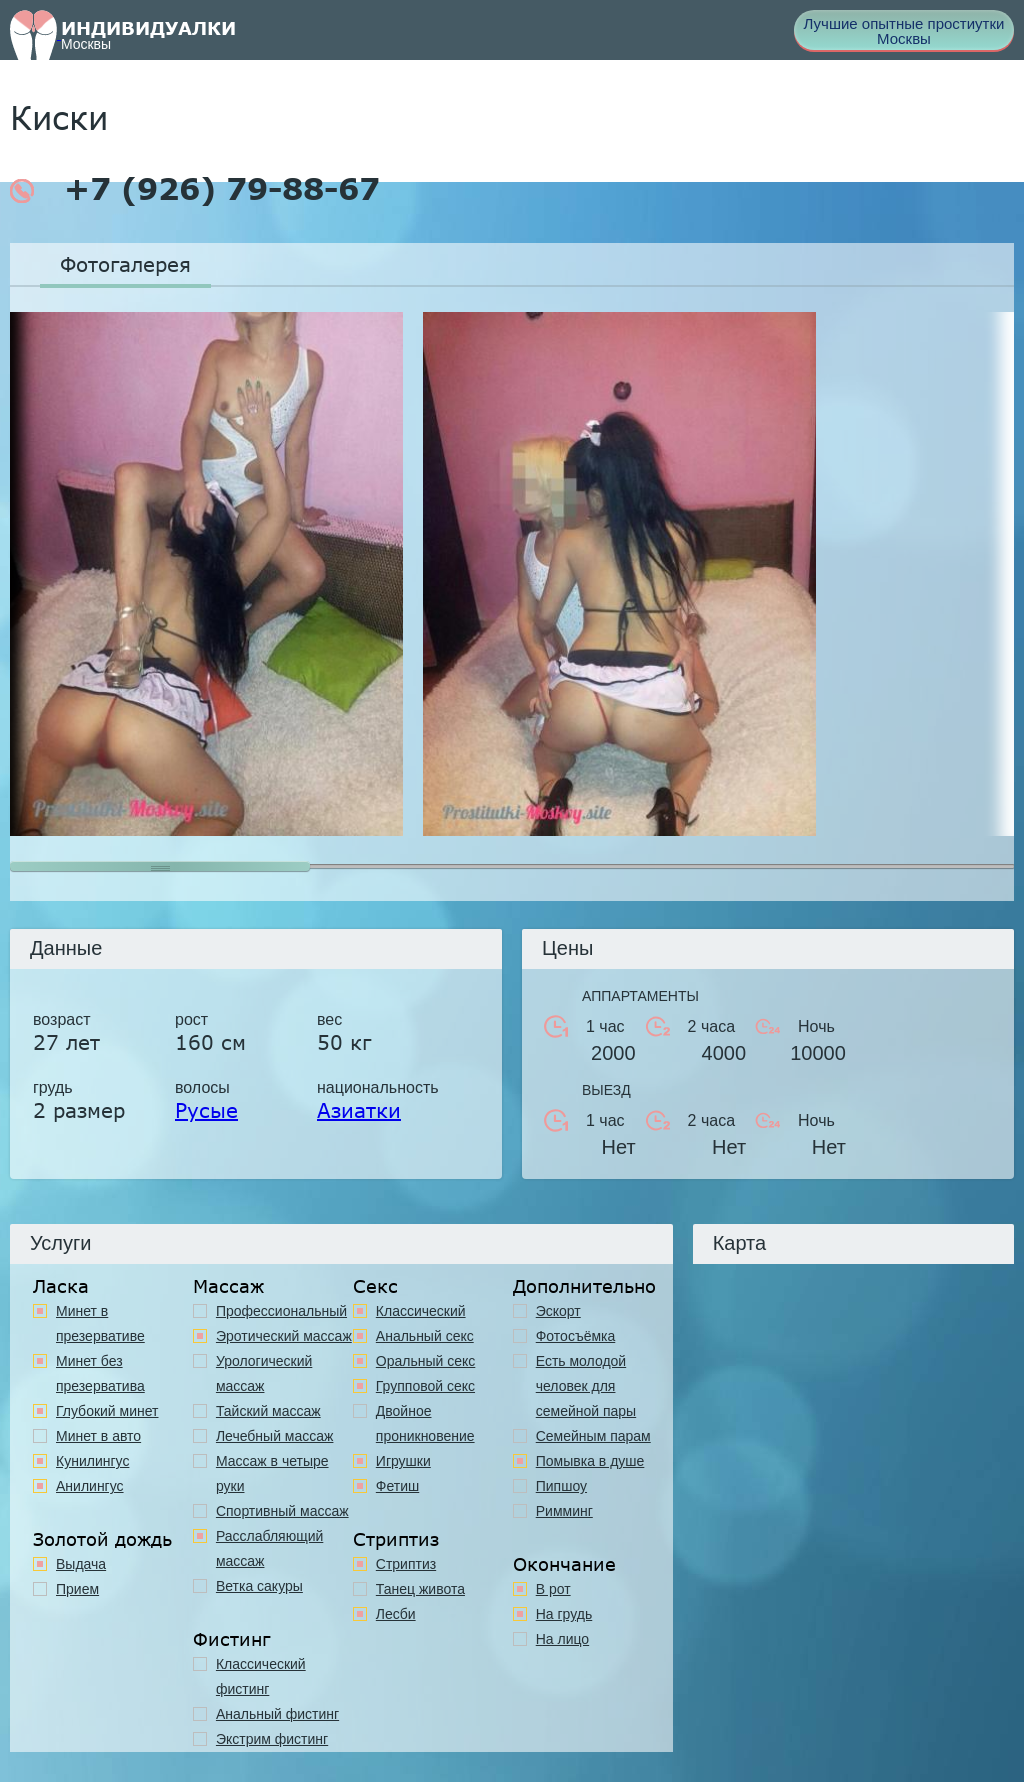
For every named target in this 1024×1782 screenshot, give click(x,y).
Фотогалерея (125, 264)
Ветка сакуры (259, 1586)
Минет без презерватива (100, 1373)
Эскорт (558, 1311)
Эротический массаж (284, 1336)
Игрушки (403, 1461)
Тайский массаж (268, 1411)
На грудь (564, 1614)
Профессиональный (281, 1311)
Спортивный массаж (282, 1511)
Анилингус (90, 1486)
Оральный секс (426, 1361)
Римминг (564, 1511)
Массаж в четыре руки (272, 1473)
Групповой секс (425, 1386)
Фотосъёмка (576, 1336)
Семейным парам (593, 1436)
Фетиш (397, 1486)
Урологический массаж (264, 1373)
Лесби (396, 1614)
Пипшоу (561, 1486)
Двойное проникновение (425, 1423)
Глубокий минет (107, 1411)
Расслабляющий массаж (269, 1548)
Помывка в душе (590, 1461)
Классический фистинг (261, 1676)
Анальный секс (425, 1336)
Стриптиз (406, 1564)
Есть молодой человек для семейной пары (586, 1386)
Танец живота (420, 1589)
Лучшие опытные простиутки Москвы (904, 31)
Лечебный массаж (275, 1436)
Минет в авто (98, 1436)
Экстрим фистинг (272, 1739)
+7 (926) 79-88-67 (195, 189)
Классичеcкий (421, 1311)
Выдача (81, 1564)
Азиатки (359, 1110)
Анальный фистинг (277, 1714)
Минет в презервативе (100, 1323)
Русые (206, 1110)
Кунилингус (92, 1461)
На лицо (562, 1639)
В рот (553, 1589)
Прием (77, 1589)
